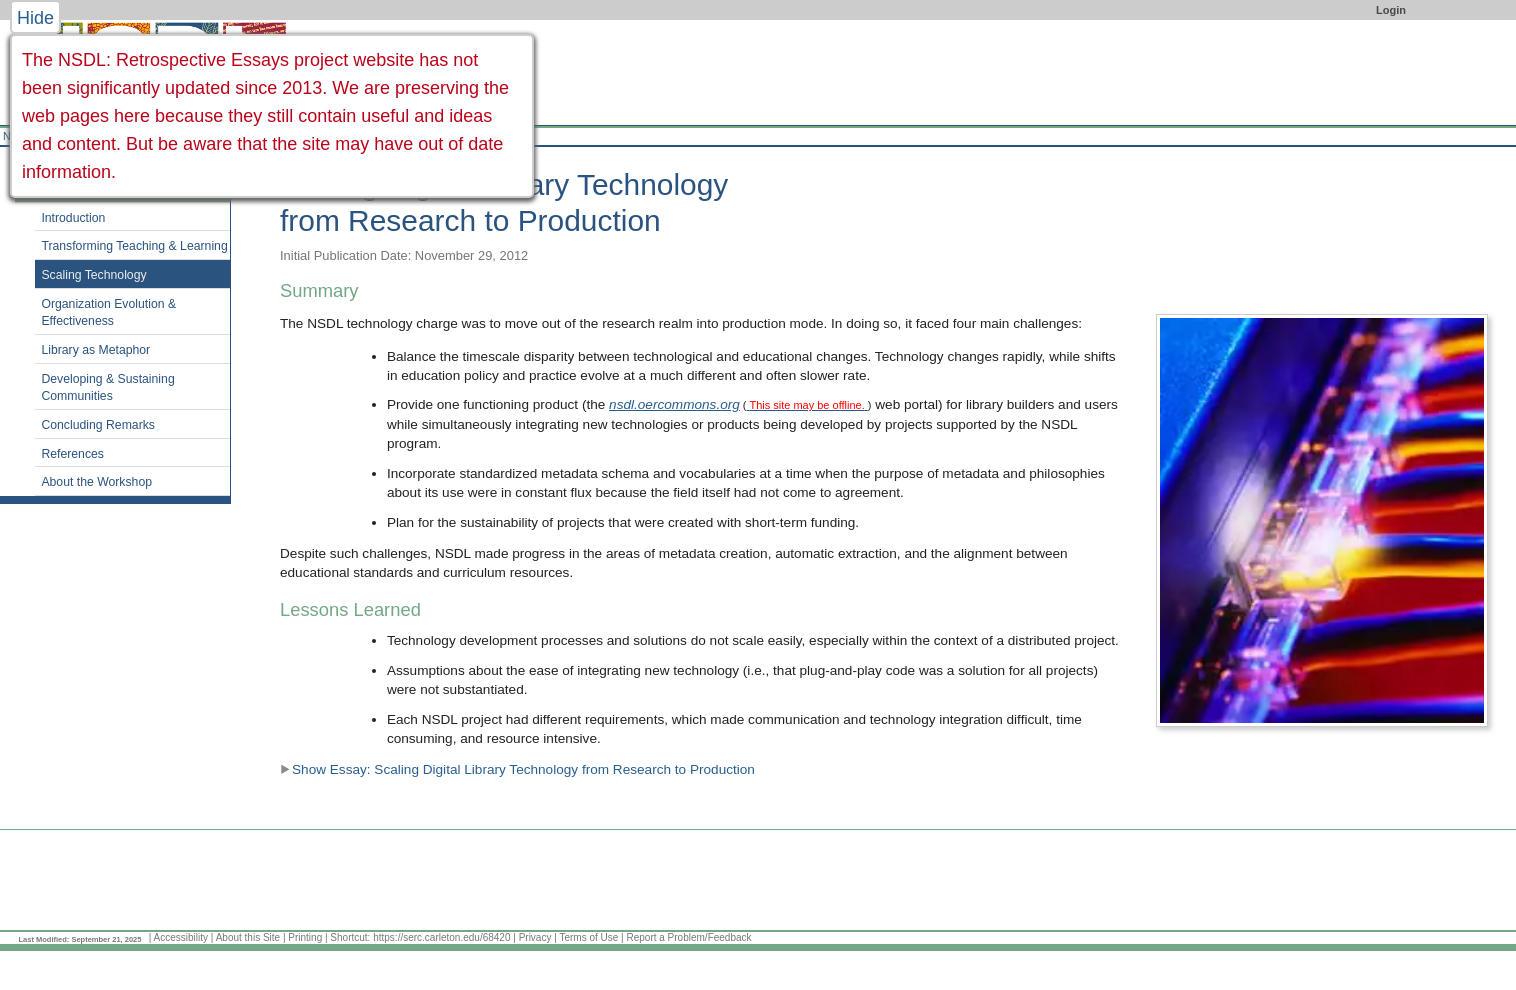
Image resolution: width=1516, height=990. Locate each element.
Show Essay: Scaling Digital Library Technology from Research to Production (517, 769)
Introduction (73, 218)
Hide (35, 18)
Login (1391, 10)
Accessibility (181, 937)
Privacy (535, 937)
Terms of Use (588, 937)
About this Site (248, 937)
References (72, 454)
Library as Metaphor (95, 350)
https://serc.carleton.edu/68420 (441, 937)
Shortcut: (350, 937)
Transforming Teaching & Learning (134, 246)
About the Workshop (96, 482)
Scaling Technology (93, 275)
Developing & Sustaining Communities (107, 388)
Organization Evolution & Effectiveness (108, 313)
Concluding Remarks (98, 425)
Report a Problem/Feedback (688, 937)
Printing (305, 937)
